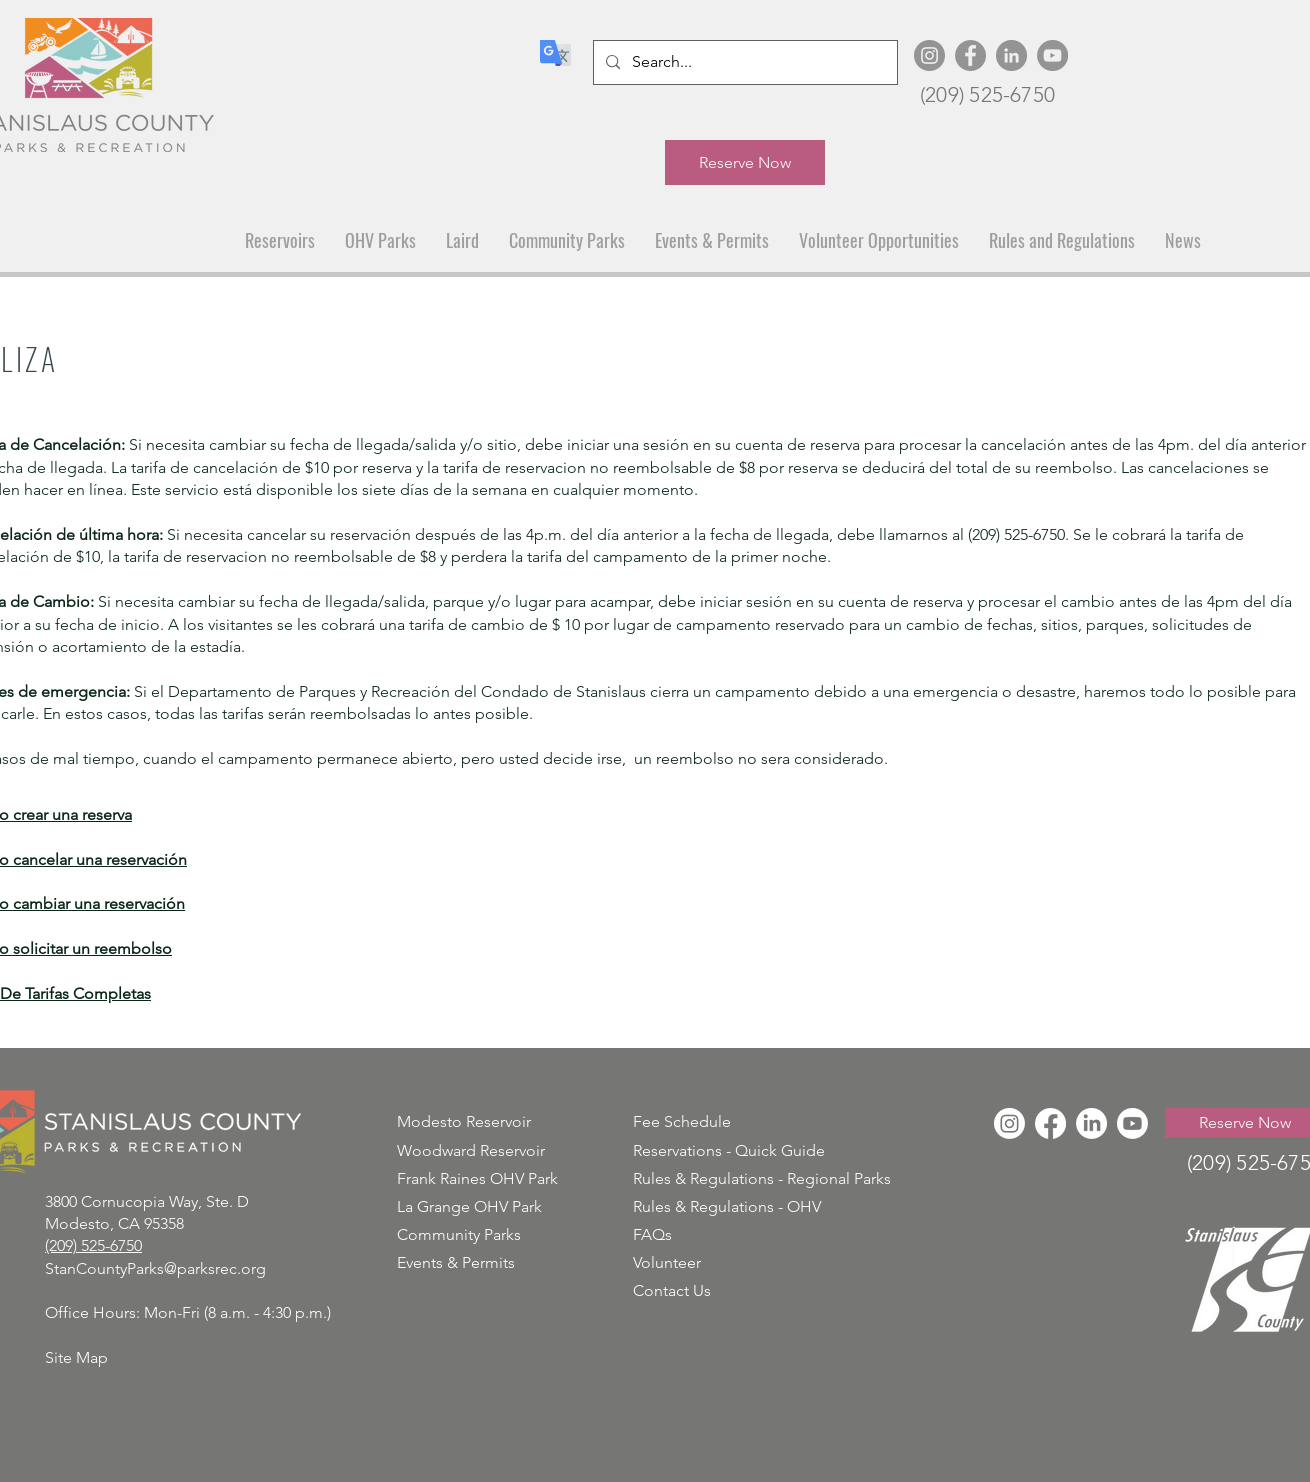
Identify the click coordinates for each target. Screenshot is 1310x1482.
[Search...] (743, 62)
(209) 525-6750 (987, 94)
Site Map (76, 1357)
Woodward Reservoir (471, 1150)
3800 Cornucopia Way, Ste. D (147, 1201)
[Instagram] (929, 55)
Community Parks (459, 1234)
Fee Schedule (682, 1121)
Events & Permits (456, 1262)
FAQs (652, 1234)
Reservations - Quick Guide (729, 1150)
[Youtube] (1132, 1123)
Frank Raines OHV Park (477, 1178)
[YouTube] (1052, 55)
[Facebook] (970, 55)
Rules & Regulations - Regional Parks (762, 1178)
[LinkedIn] (1011, 55)
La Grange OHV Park (469, 1206)
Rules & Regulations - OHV (727, 1206)
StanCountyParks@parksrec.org (155, 1268)
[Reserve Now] (745, 162)
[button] (280, 240)
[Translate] (555, 53)
